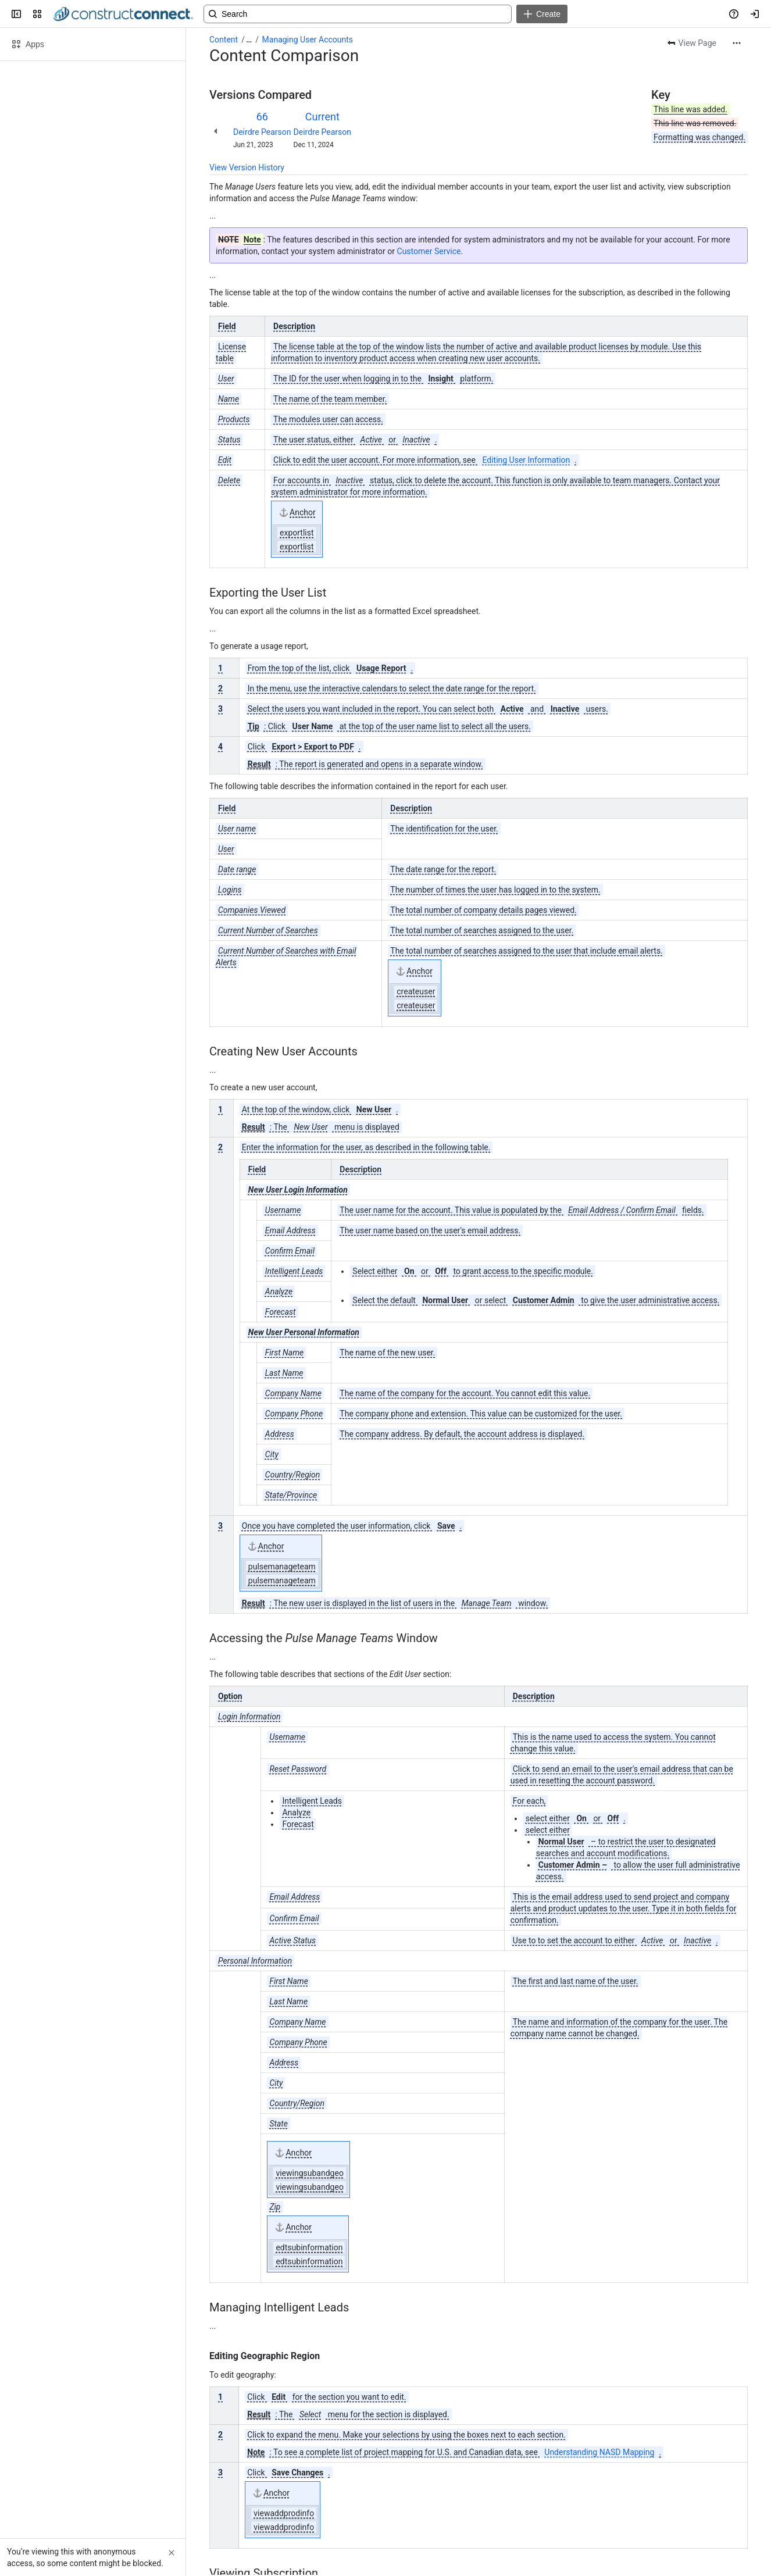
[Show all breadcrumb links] (249, 39)
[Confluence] (123, 14)
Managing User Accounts (308, 39)
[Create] (541, 14)
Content (223, 39)
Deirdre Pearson (262, 132)
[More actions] (737, 43)
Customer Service (429, 251)
